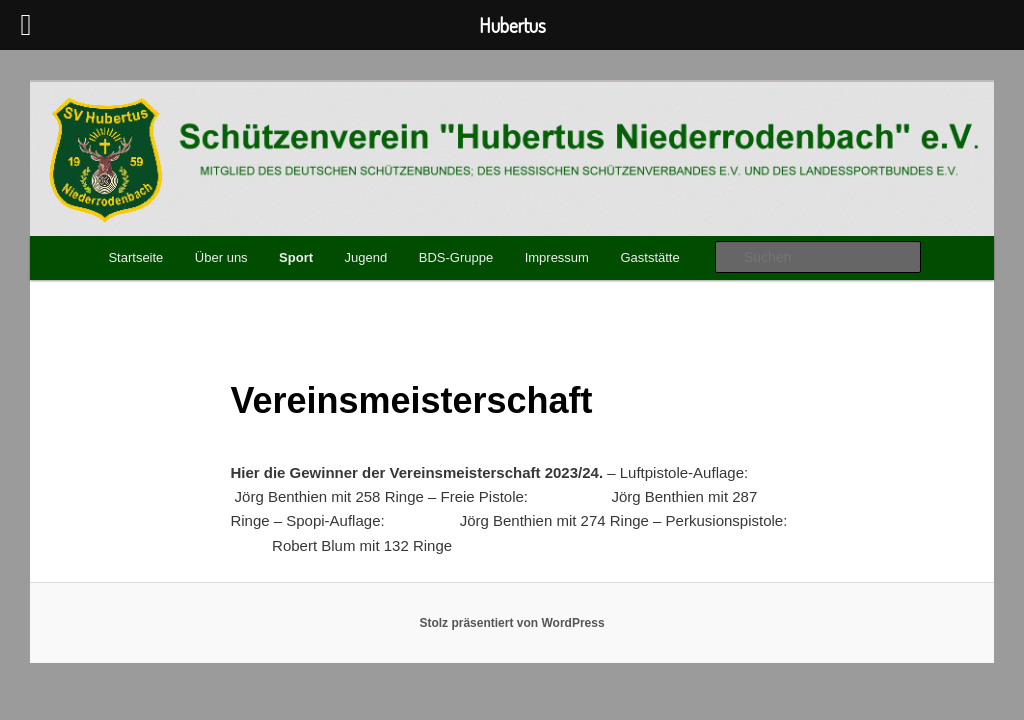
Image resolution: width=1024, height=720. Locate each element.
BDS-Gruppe (456, 257)
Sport (296, 257)
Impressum (557, 257)
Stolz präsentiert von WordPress (511, 623)
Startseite (135, 257)
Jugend (366, 257)
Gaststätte (649, 257)
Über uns (221, 257)
